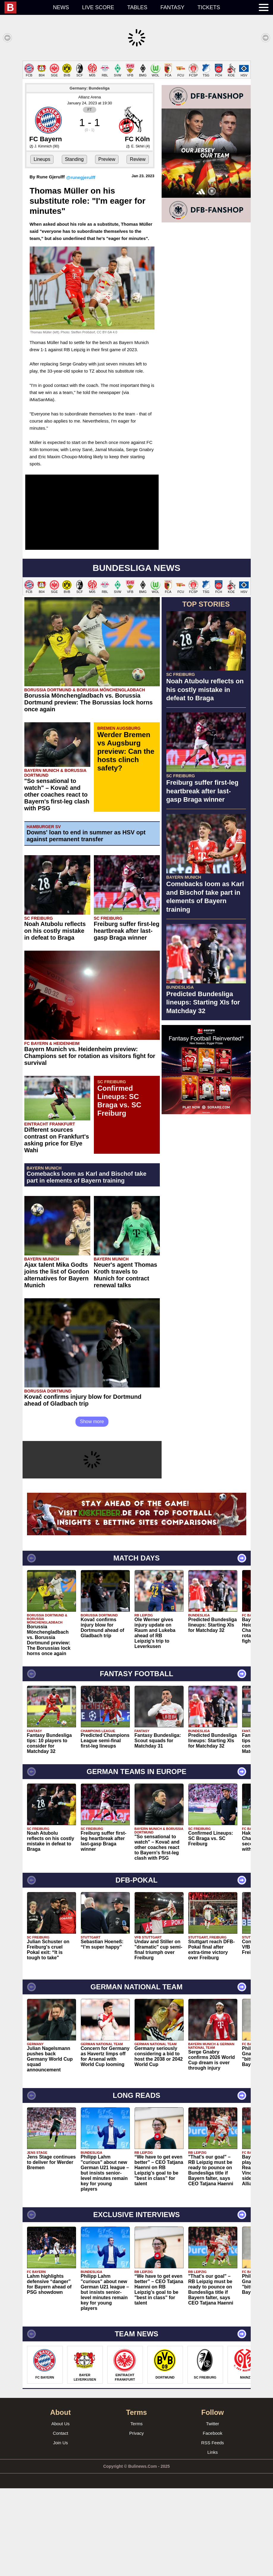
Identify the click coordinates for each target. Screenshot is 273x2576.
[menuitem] (25, 7)
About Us (60, 2511)
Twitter (212, 2511)
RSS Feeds (212, 2530)
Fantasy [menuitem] (172, 7)
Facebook (212, 2520)
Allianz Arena (89, 185)
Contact (60, 2520)
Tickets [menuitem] (209, 7)
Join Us (60, 2530)
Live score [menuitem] (98, 7)
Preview (106, 246)
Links (212, 2539)
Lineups (42, 246)
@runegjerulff (80, 265)
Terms (136, 2511)
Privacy (136, 2520)
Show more (92, 1509)
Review (137, 246)
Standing (74, 246)
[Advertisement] (136, 102)
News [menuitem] (61, 7)
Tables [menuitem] (137, 7)
